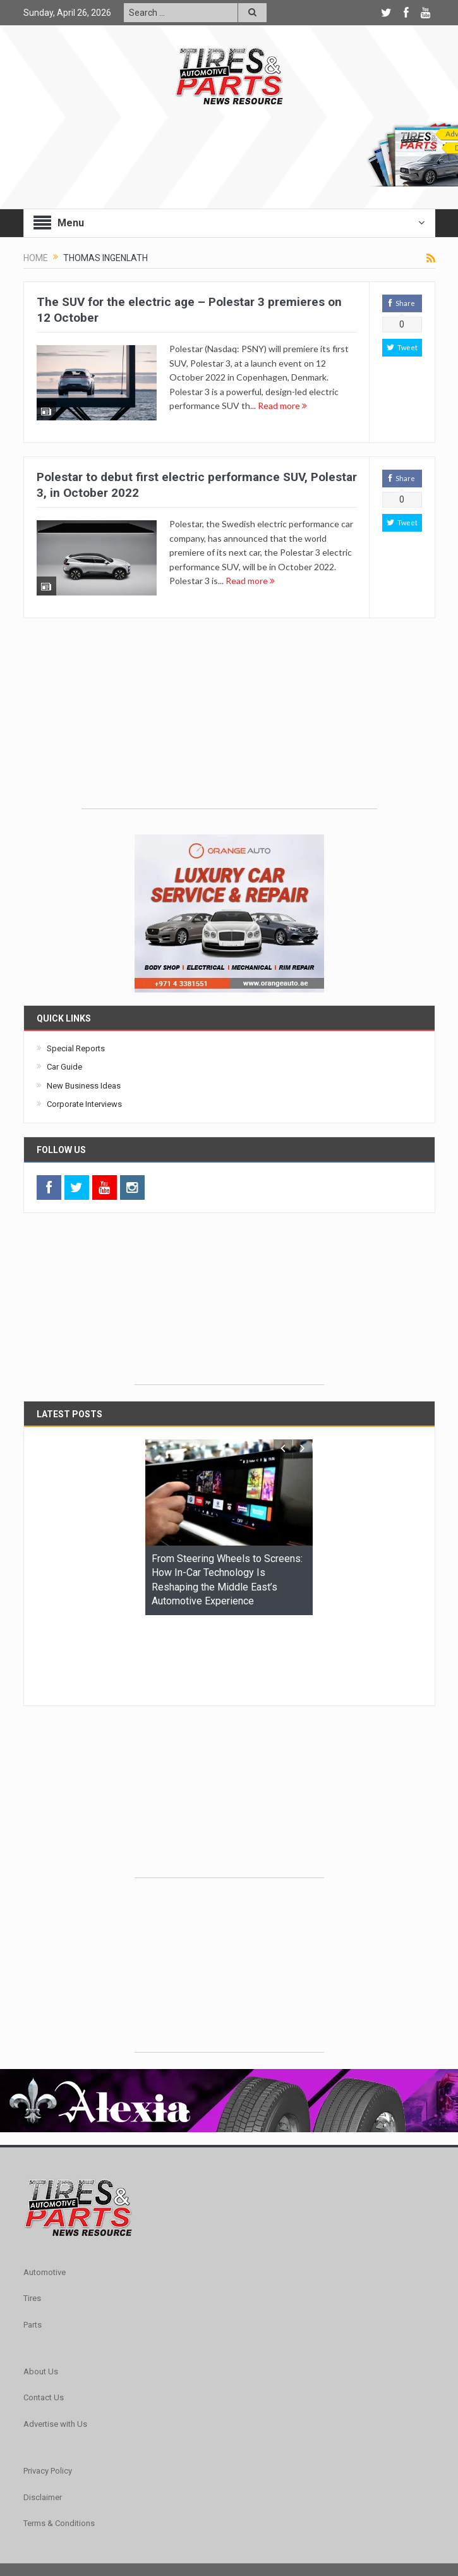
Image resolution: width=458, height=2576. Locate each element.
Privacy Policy (47, 2393)
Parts (32, 2247)
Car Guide (64, 1066)
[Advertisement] (229, 720)
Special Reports (76, 1048)
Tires (32, 2220)
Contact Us (43, 2319)
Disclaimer (42, 2419)
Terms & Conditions (59, 2445)
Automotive (44, 2194)
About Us (40, 2293)
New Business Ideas (84, 1085)
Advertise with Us (55, 2346)
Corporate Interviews (84, 1104)
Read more (282, 405)
